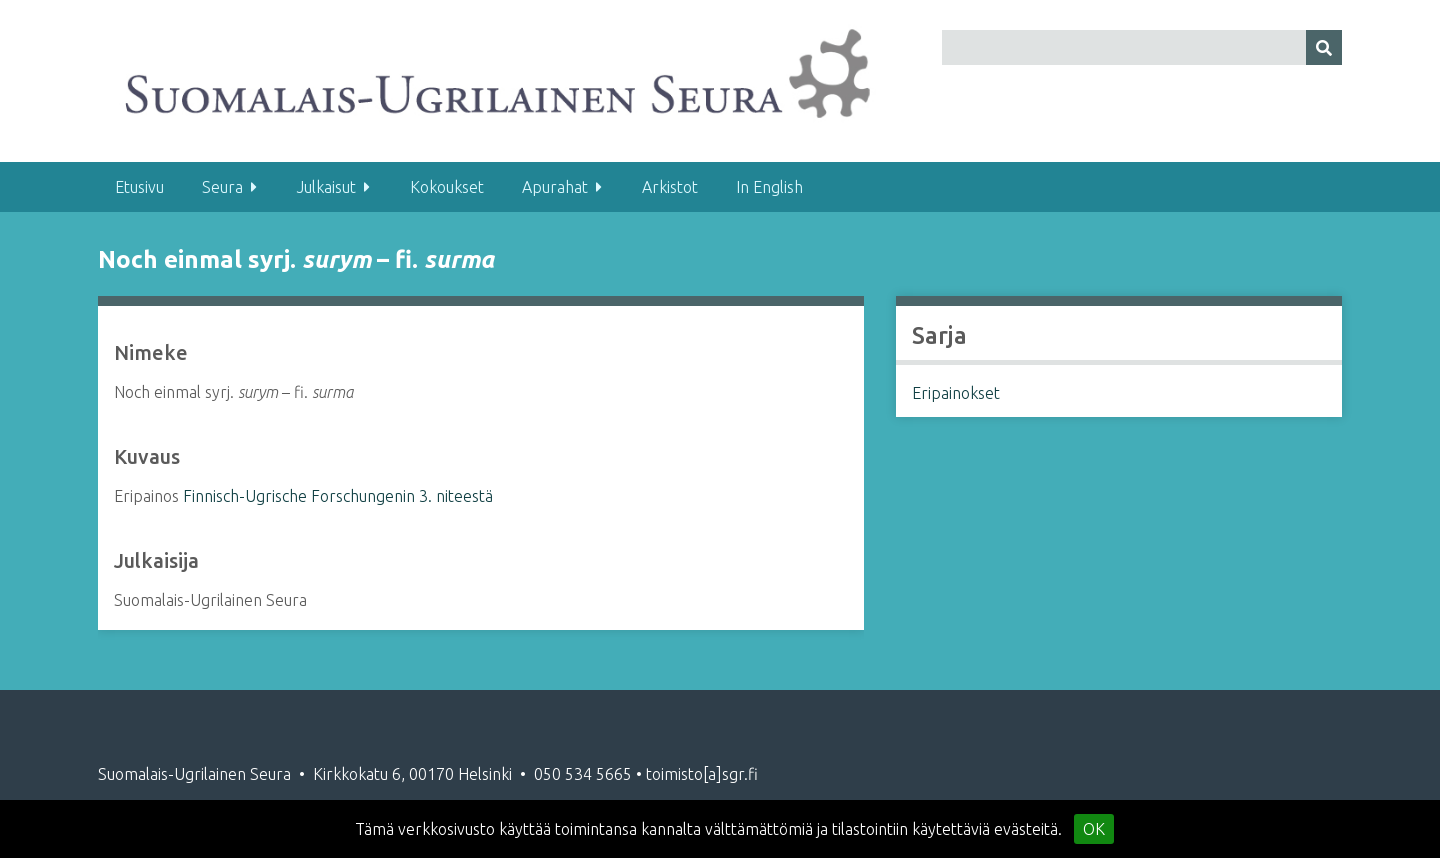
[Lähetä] (1324, 47)
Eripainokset (956, 393)
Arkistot (670, 187)
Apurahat (555, 187)
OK (1094, 829)
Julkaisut (326, 187)
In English (769, 187)
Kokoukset (447, 187)
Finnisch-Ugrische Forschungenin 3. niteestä (338, 496)
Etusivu (139, 187)
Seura (222, 187)
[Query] (1142, 47)
